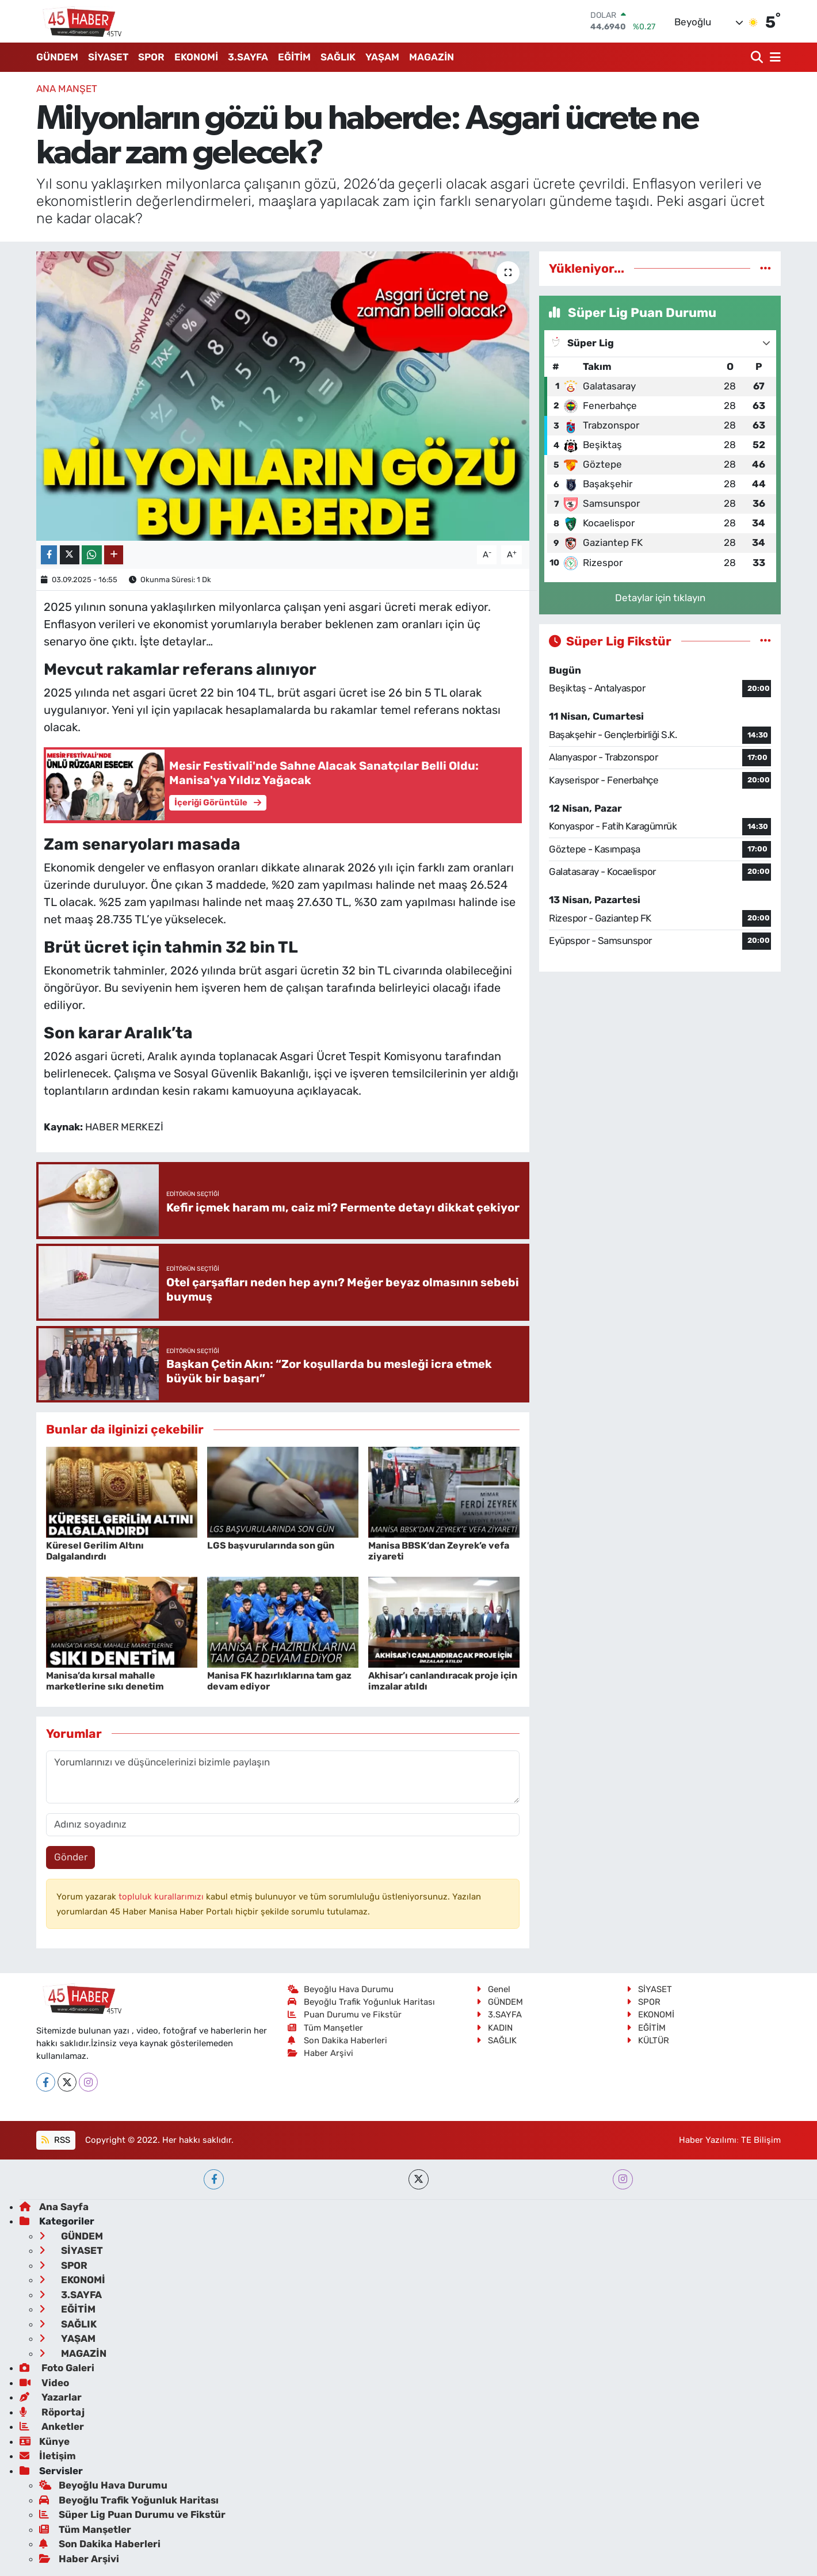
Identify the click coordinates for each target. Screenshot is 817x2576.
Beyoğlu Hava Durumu (341, 1989)
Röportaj (52, 2412)
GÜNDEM (57, 57)
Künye (45, 2441)
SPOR (151, 57)
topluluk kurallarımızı (162, 1896)
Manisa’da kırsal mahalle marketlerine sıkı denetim (105, 1681)
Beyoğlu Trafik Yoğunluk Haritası (362, 2002)
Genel (493, 1989)
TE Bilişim (761, 2140)
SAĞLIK (338, 57)
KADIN (494, 2028)
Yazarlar (51, 2397)
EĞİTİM (294, 57)
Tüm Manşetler (326, 2028)
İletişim (48, 2456)
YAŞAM (382, 57)
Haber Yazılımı (707, 2140)
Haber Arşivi (321, 2053)
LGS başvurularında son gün (270, 1545)
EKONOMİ (196, 57)
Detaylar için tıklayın (660, 597)
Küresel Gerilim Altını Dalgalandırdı (95, 1551)
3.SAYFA (248, 57)
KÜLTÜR (648, 2040)
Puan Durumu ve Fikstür (345, 2014)
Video (44, 2382)
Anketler (52, 2426)
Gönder (70, 1857)
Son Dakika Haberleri (338, 2040)
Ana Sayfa (54, 2206)
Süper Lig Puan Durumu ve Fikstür (132, 2514)
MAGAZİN (431, 57)
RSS (55, 2140)
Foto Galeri (57, 2368)
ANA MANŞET (66, 88)
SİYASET (108, 57)
